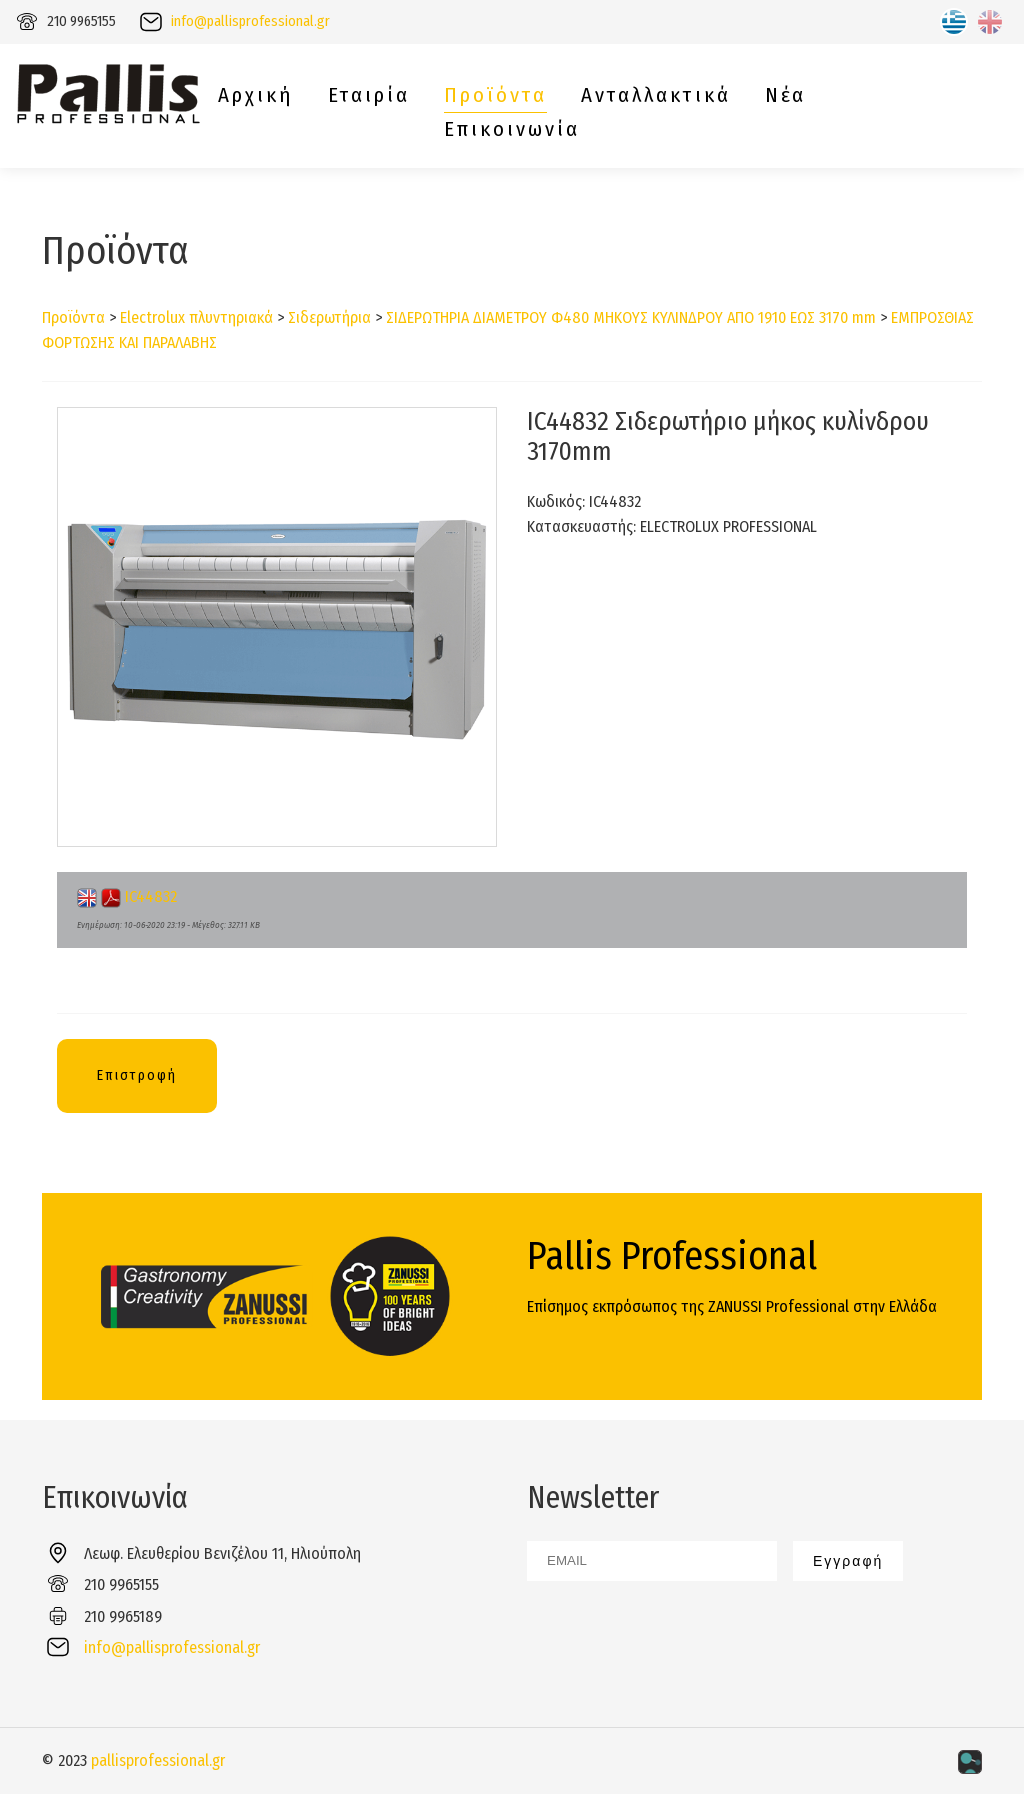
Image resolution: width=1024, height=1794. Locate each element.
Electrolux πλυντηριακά (196, 317)
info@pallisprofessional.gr (250, 21)
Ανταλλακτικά (656, 95)
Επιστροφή (137, 1075)
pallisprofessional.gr (158, 1760)
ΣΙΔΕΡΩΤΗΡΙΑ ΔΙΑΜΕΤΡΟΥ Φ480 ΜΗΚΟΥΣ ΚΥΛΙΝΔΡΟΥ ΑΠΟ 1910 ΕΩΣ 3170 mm (631, 317)
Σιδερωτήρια (329, 317)
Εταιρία (369, 95)
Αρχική (256, 95)
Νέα (785, 95)
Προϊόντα (495, 95)
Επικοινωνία (512, 129)
